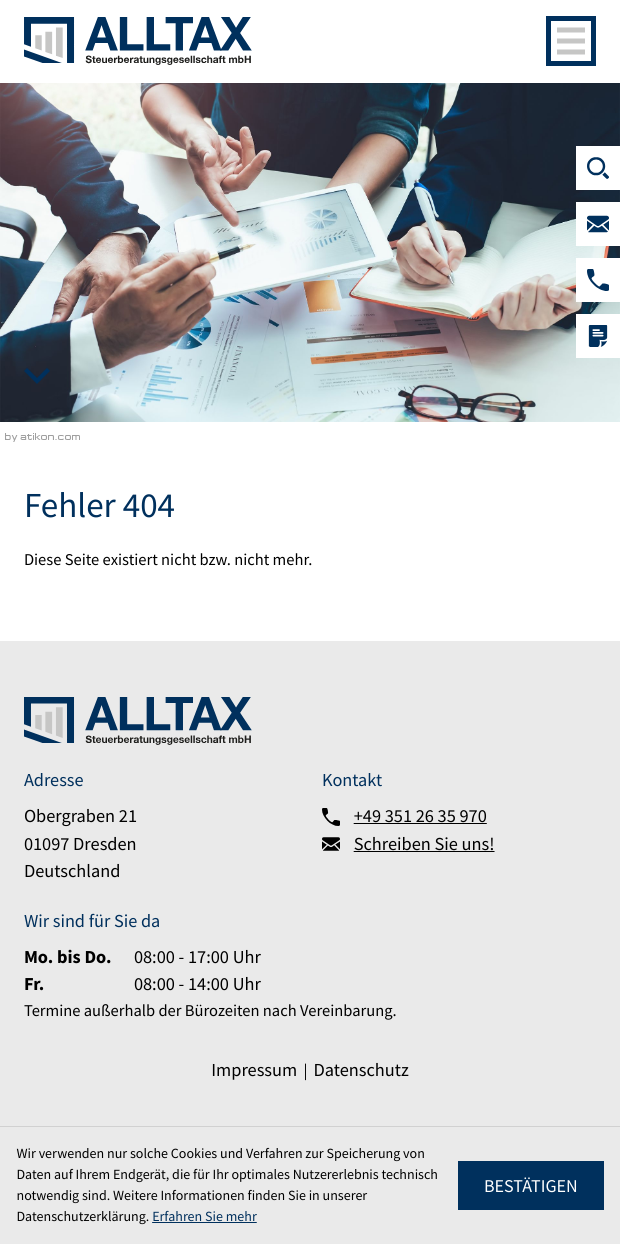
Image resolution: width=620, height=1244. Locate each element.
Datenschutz (361, 1070)
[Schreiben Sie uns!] (598, 224)
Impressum (254, 1070)
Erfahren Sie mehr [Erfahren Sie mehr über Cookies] (204, 1216)
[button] (598, 280)
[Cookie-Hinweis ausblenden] (530, 1185)
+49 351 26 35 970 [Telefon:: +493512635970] (420, 816)
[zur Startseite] (138, 41)
